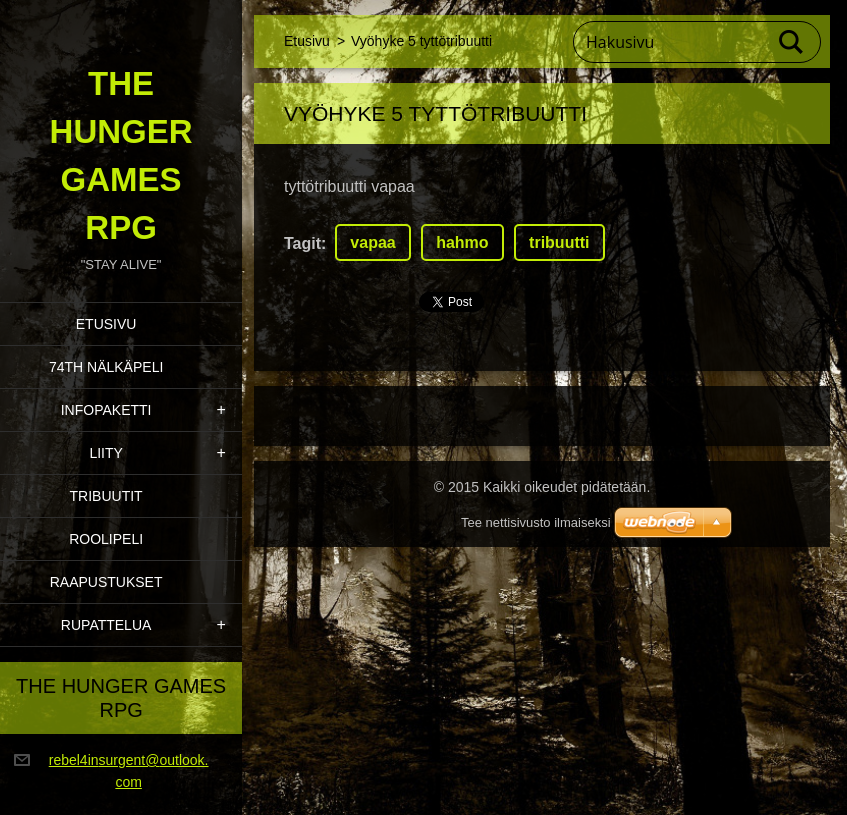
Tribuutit (106, 496)
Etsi (792, 42)
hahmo (462, 242)
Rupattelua (106, 625)
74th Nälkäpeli (106, 367)
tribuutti (559, 242)
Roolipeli (106, 539)
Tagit (302, 243)
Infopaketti (106, 410)
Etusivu (106, 324)
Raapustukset (106, 582)
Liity (105, 453)
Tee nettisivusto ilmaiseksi (536, 522)
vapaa (372, 242)
